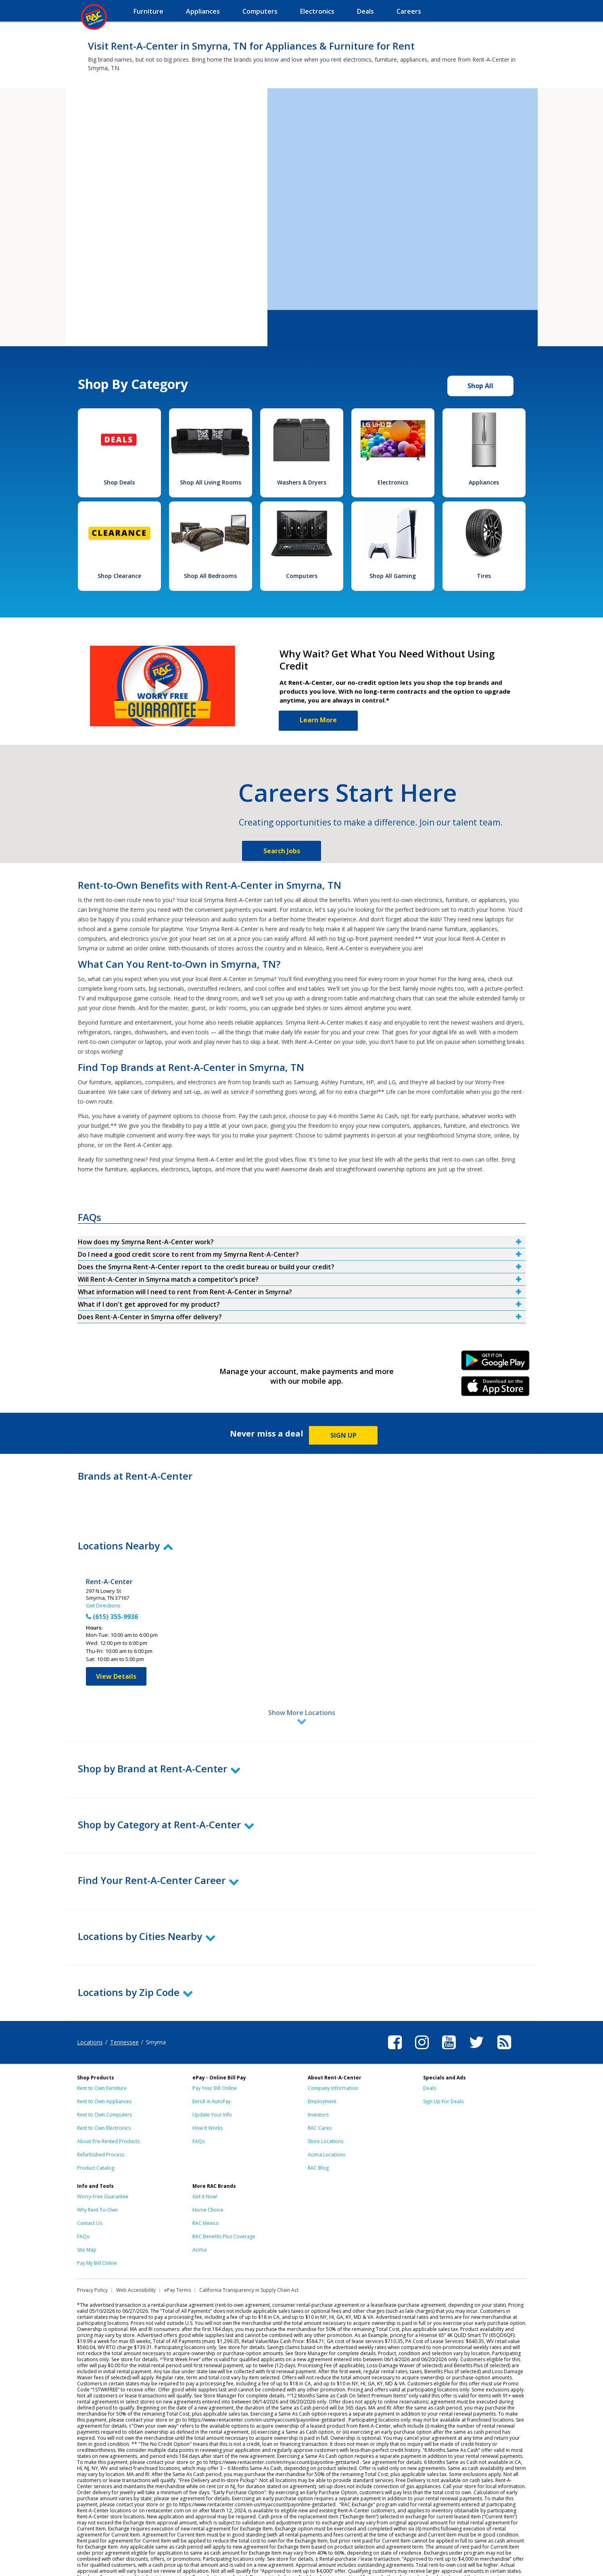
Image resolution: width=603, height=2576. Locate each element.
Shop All (480, 385)
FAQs (198, 2105)
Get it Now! (204, 2161)
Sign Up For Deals (443, 2065)
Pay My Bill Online (97, 2227)
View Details (116, 1676)
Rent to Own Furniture (102, 2052)
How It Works (207, 2092)
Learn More (318, 719)
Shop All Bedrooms (210, 576)
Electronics (393, 482)
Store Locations (325, 2105)
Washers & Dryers (301, 482)
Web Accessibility (136, 2254)
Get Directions (103, 1605)
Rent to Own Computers (104, 2079)
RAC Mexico (205, 2187)
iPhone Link (495, 1389)
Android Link (495, 1363)
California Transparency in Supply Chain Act (248, 2254)
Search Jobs (281, 850)
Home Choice (207, 2174)
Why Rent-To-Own (97, 2174)
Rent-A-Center (109, 1582)
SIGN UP (343, 1435)
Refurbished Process (100, 2119)
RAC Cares (320, 2092)
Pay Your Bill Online (214, 2052)
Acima (199, 2214)
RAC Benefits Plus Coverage (223, 2201)
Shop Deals (119, 482)
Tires (484, 576)
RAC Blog (318, 2132)
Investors (318, 2079)
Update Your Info (212, 2079)
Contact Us (89, 2187)
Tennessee (124, 2006)
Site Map (86, 2214)
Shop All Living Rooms (210, 482)
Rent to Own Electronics (104, 2092)
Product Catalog (95, 2132)
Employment (322, 2065)
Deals (429, 2052)
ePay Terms (177, 2254)
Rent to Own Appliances (104, 2065)
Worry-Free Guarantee (102, 2161)
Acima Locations (326, 2119)
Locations (90, 2006)
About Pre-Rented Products (108, 2105)
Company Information (333, 2052)
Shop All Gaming (392, 576)
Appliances (484, 482)
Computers (301, 576)
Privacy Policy (92, 2254)
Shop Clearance (119, 576)
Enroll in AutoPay (211, 2065)
